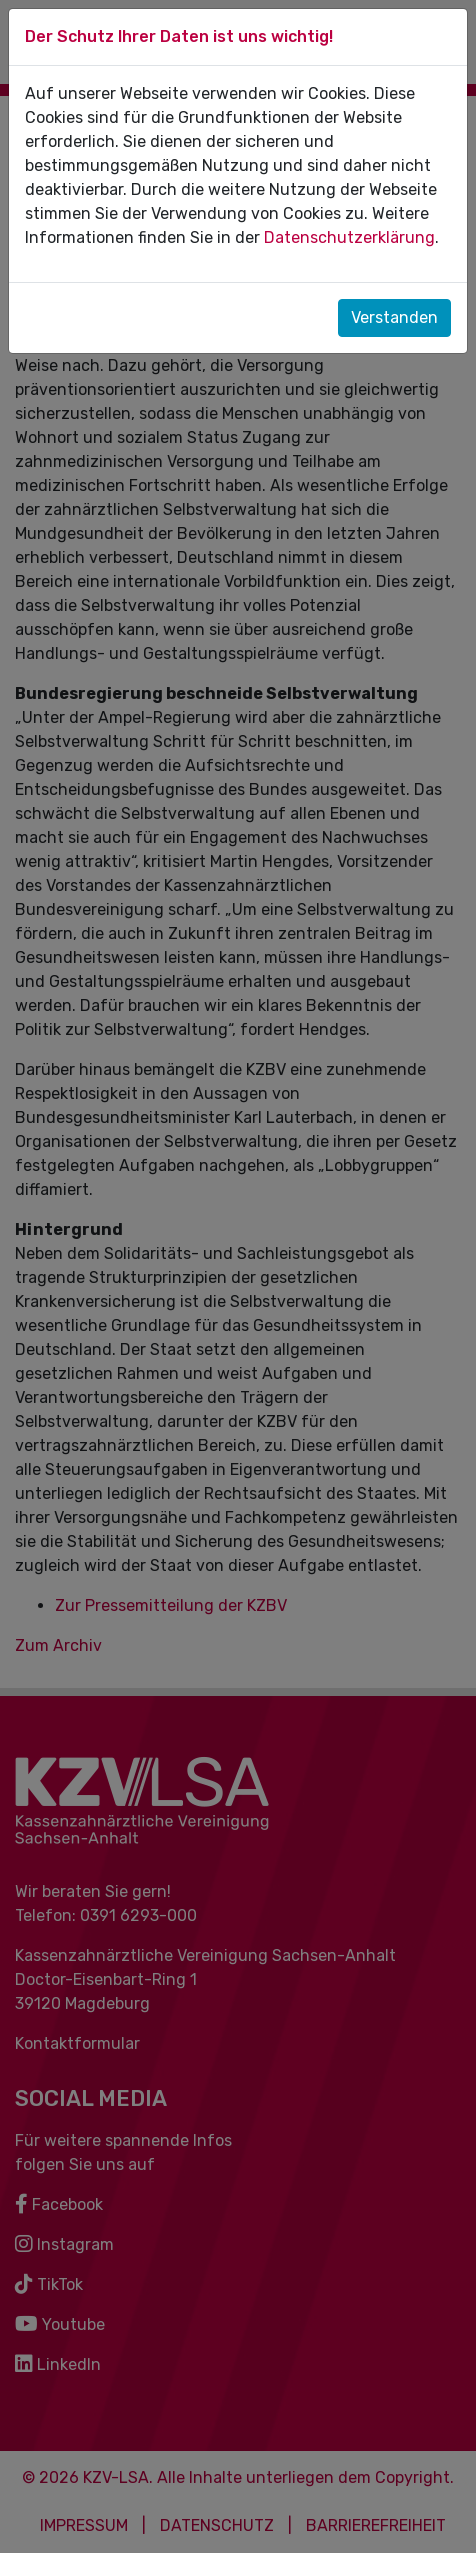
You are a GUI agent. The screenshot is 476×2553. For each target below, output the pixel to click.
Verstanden (394, 317)
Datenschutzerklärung (349, 237)
